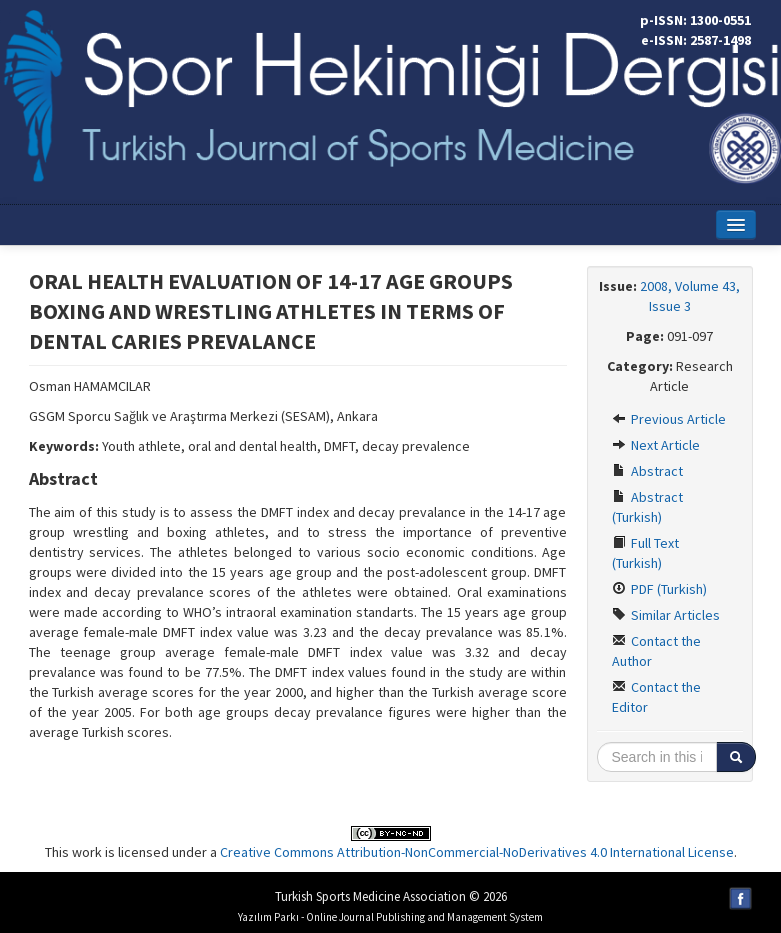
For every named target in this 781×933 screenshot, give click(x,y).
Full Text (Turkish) (645, 553)
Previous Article (669, 419)
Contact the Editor (656, 697)
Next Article (656, 445)
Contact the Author (656, 651)
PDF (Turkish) (659, 589)
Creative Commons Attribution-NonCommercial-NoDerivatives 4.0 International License (477, 852)
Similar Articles (666, 615)
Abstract (647, 471)
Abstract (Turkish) (647, 507)
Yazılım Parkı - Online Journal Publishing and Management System (390, 917)
